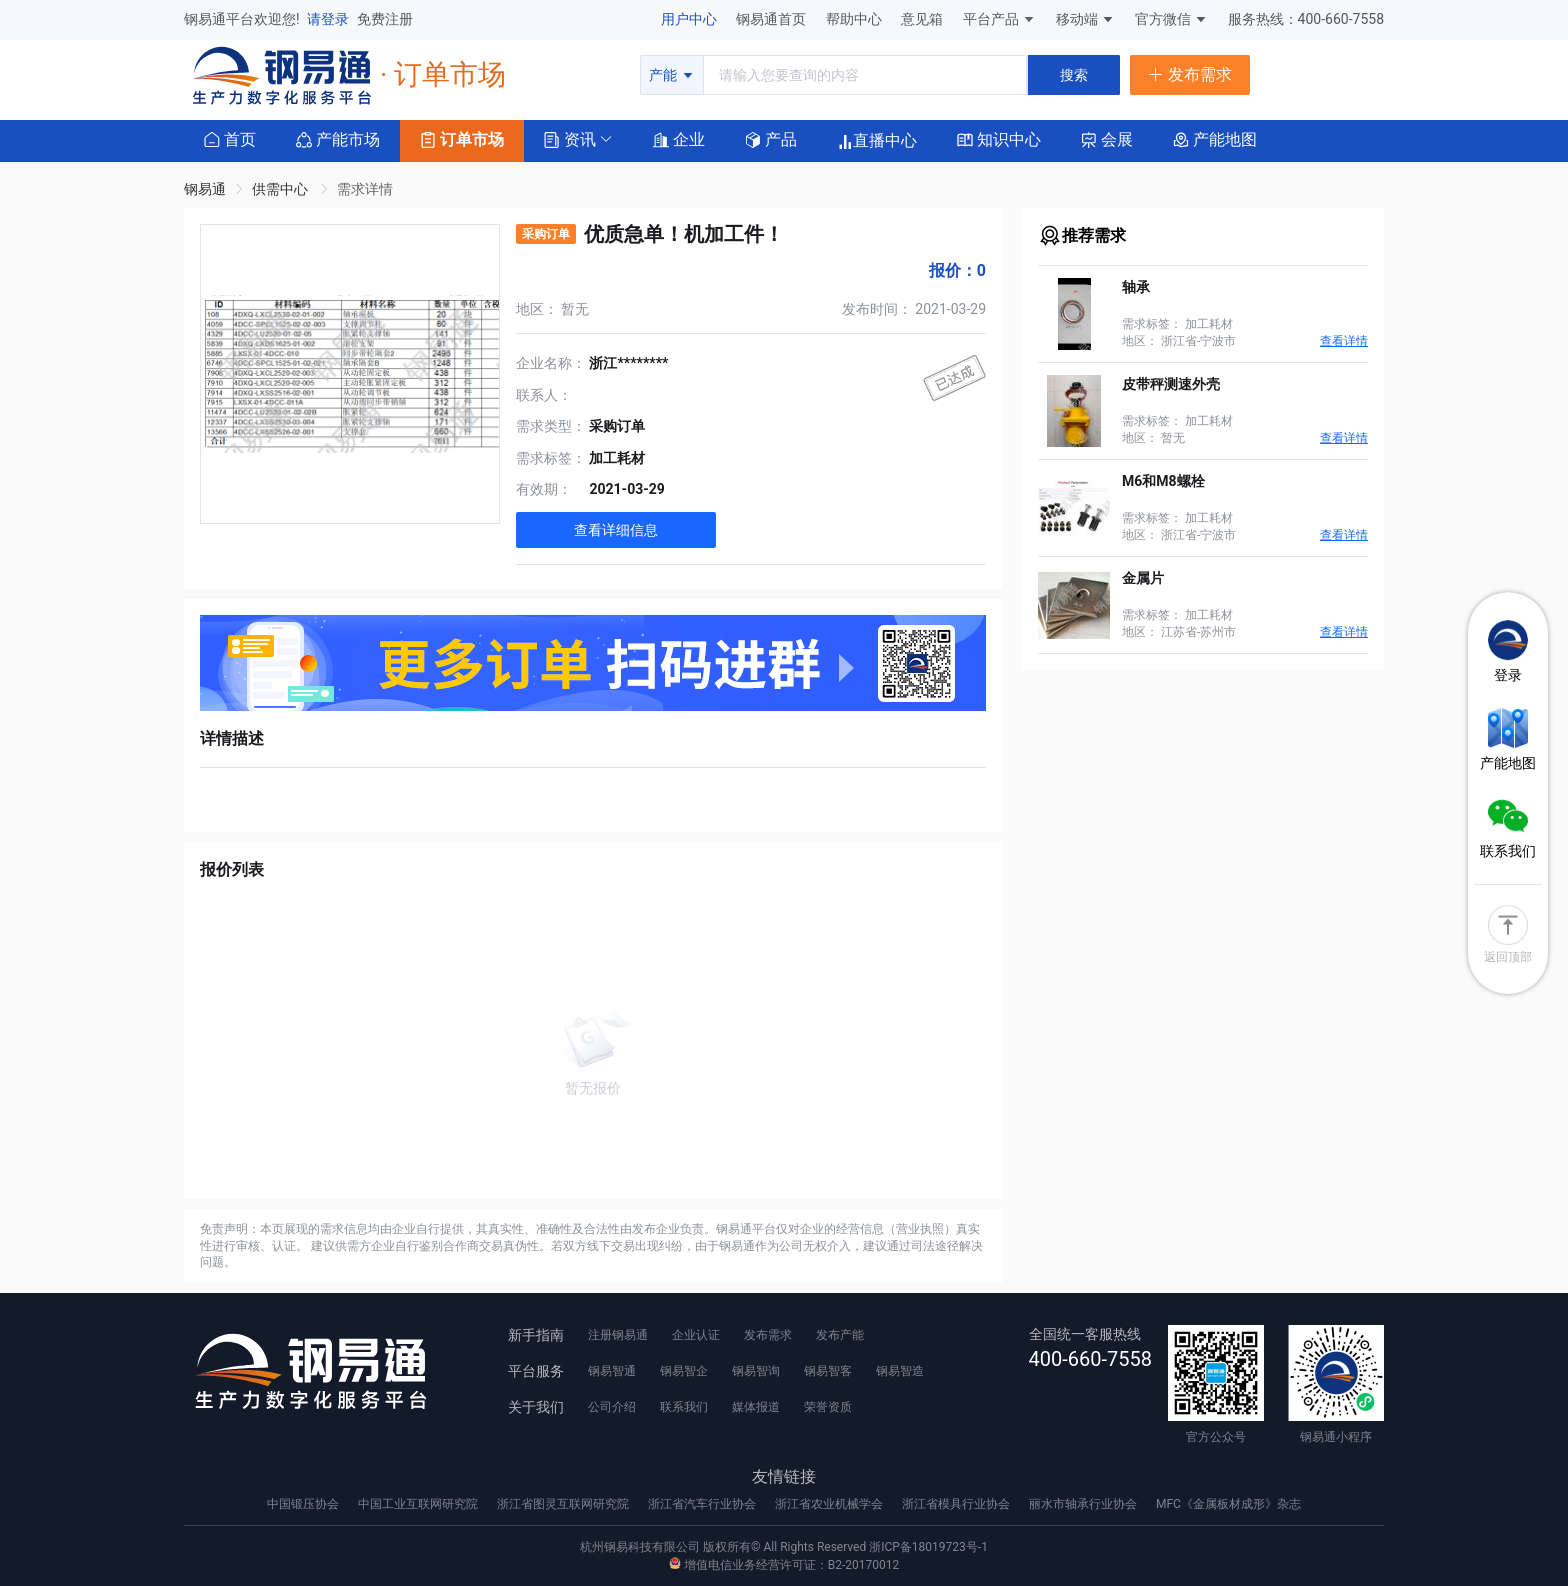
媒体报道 (756, 1407)
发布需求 (768, 1335)
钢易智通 (612, 1371)
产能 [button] (671, 75)
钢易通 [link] (205, 189)
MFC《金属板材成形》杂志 (1228, 1504)
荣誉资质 (828, 1407)
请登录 (329, 19)
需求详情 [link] (365, 189)
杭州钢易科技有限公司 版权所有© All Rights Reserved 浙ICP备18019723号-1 (784, 1547)
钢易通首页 (772, 19)
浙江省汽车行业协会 (703, 1504)
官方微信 (1171, 19)
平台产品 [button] (991, 19)
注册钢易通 (618, 1335)
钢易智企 (684, 1371)
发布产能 (840, 1335)
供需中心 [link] (281, 189)
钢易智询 (756, 1371)
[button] (570, 138)
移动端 (1085, 19)
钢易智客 (828, 1371)
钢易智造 (900, 1371)
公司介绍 (612, 1407)
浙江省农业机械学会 (830, 1504)
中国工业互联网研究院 (419, 1504)
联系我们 (684, 1407)
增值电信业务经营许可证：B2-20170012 (784, 1565)
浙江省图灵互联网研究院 (564, 1504)
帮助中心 (855, 19)
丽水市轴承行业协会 (1084, 1504)
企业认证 (696, 1335)
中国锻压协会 (304, 1504)
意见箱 (923, 19)
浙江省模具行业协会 (957, 1504)
